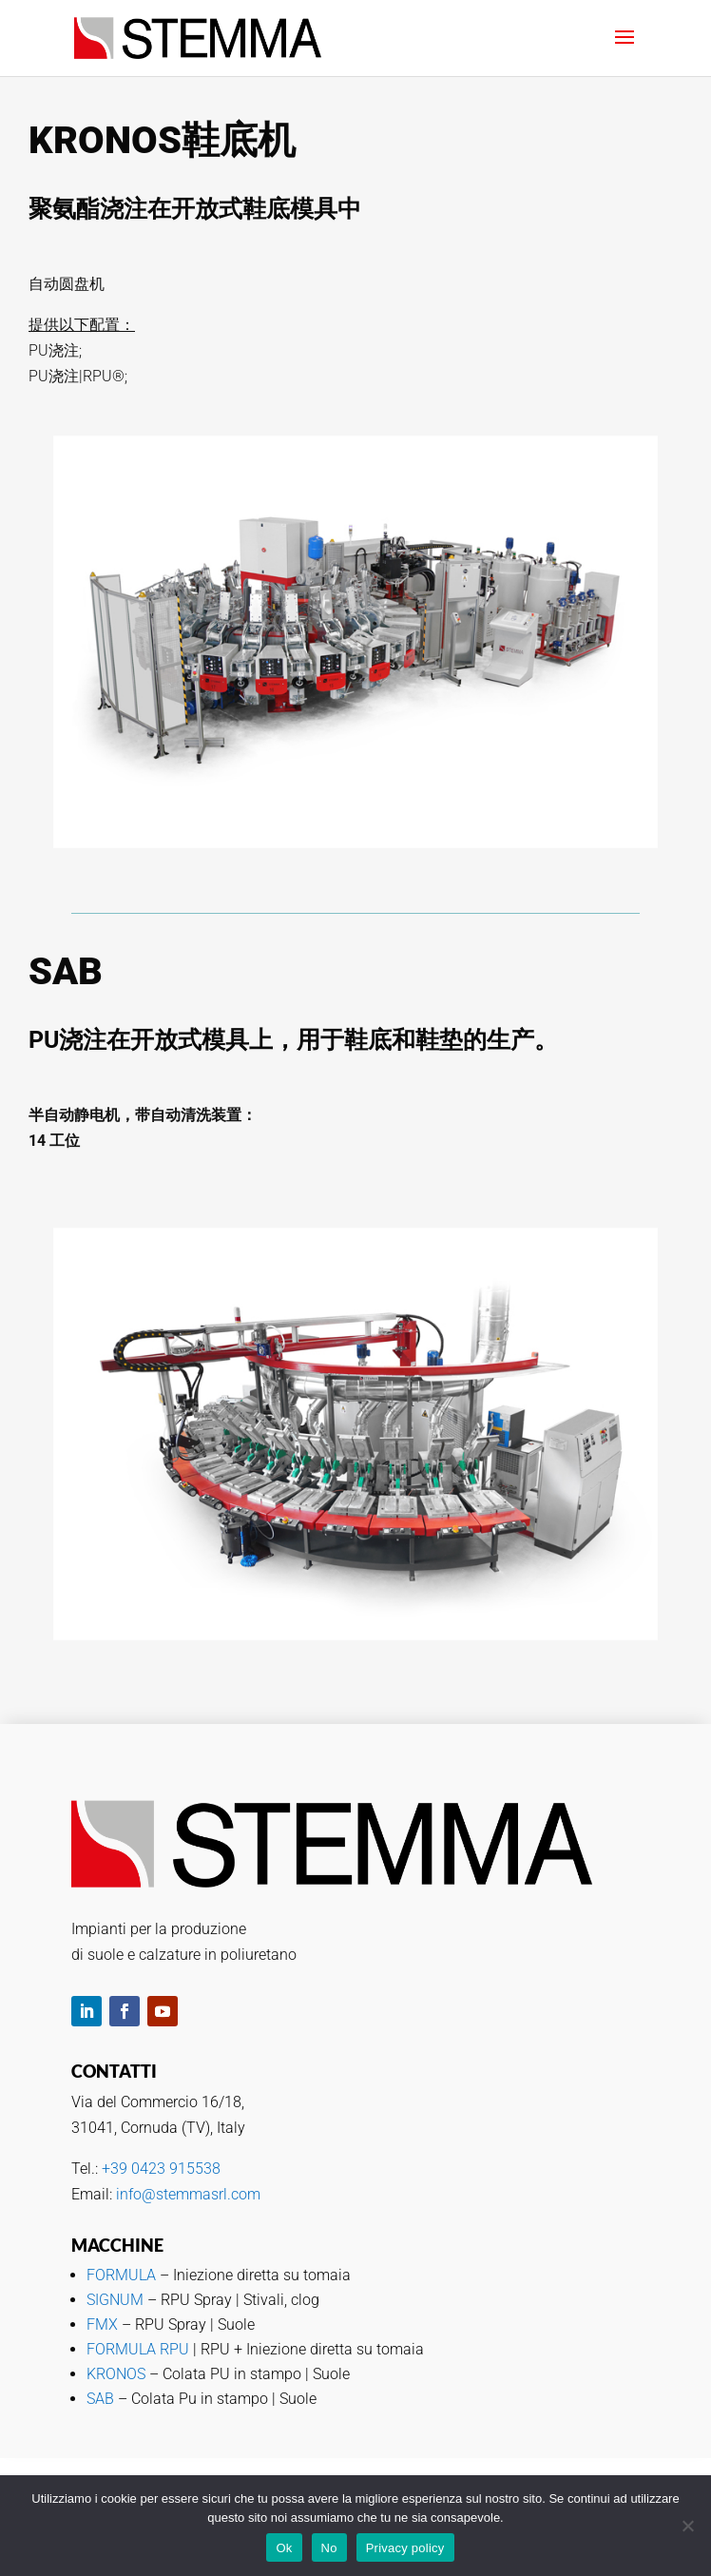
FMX (104, 2324)
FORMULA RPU (137, 2349)
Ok (284, 2548)
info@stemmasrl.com (188, 2194)
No (329, 2548)
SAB (100, 2399)
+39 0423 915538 (161, 2169)
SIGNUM (116, 2300)
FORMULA (121, 2275)
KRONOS (115, 2374)
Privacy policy (405, 2548)
